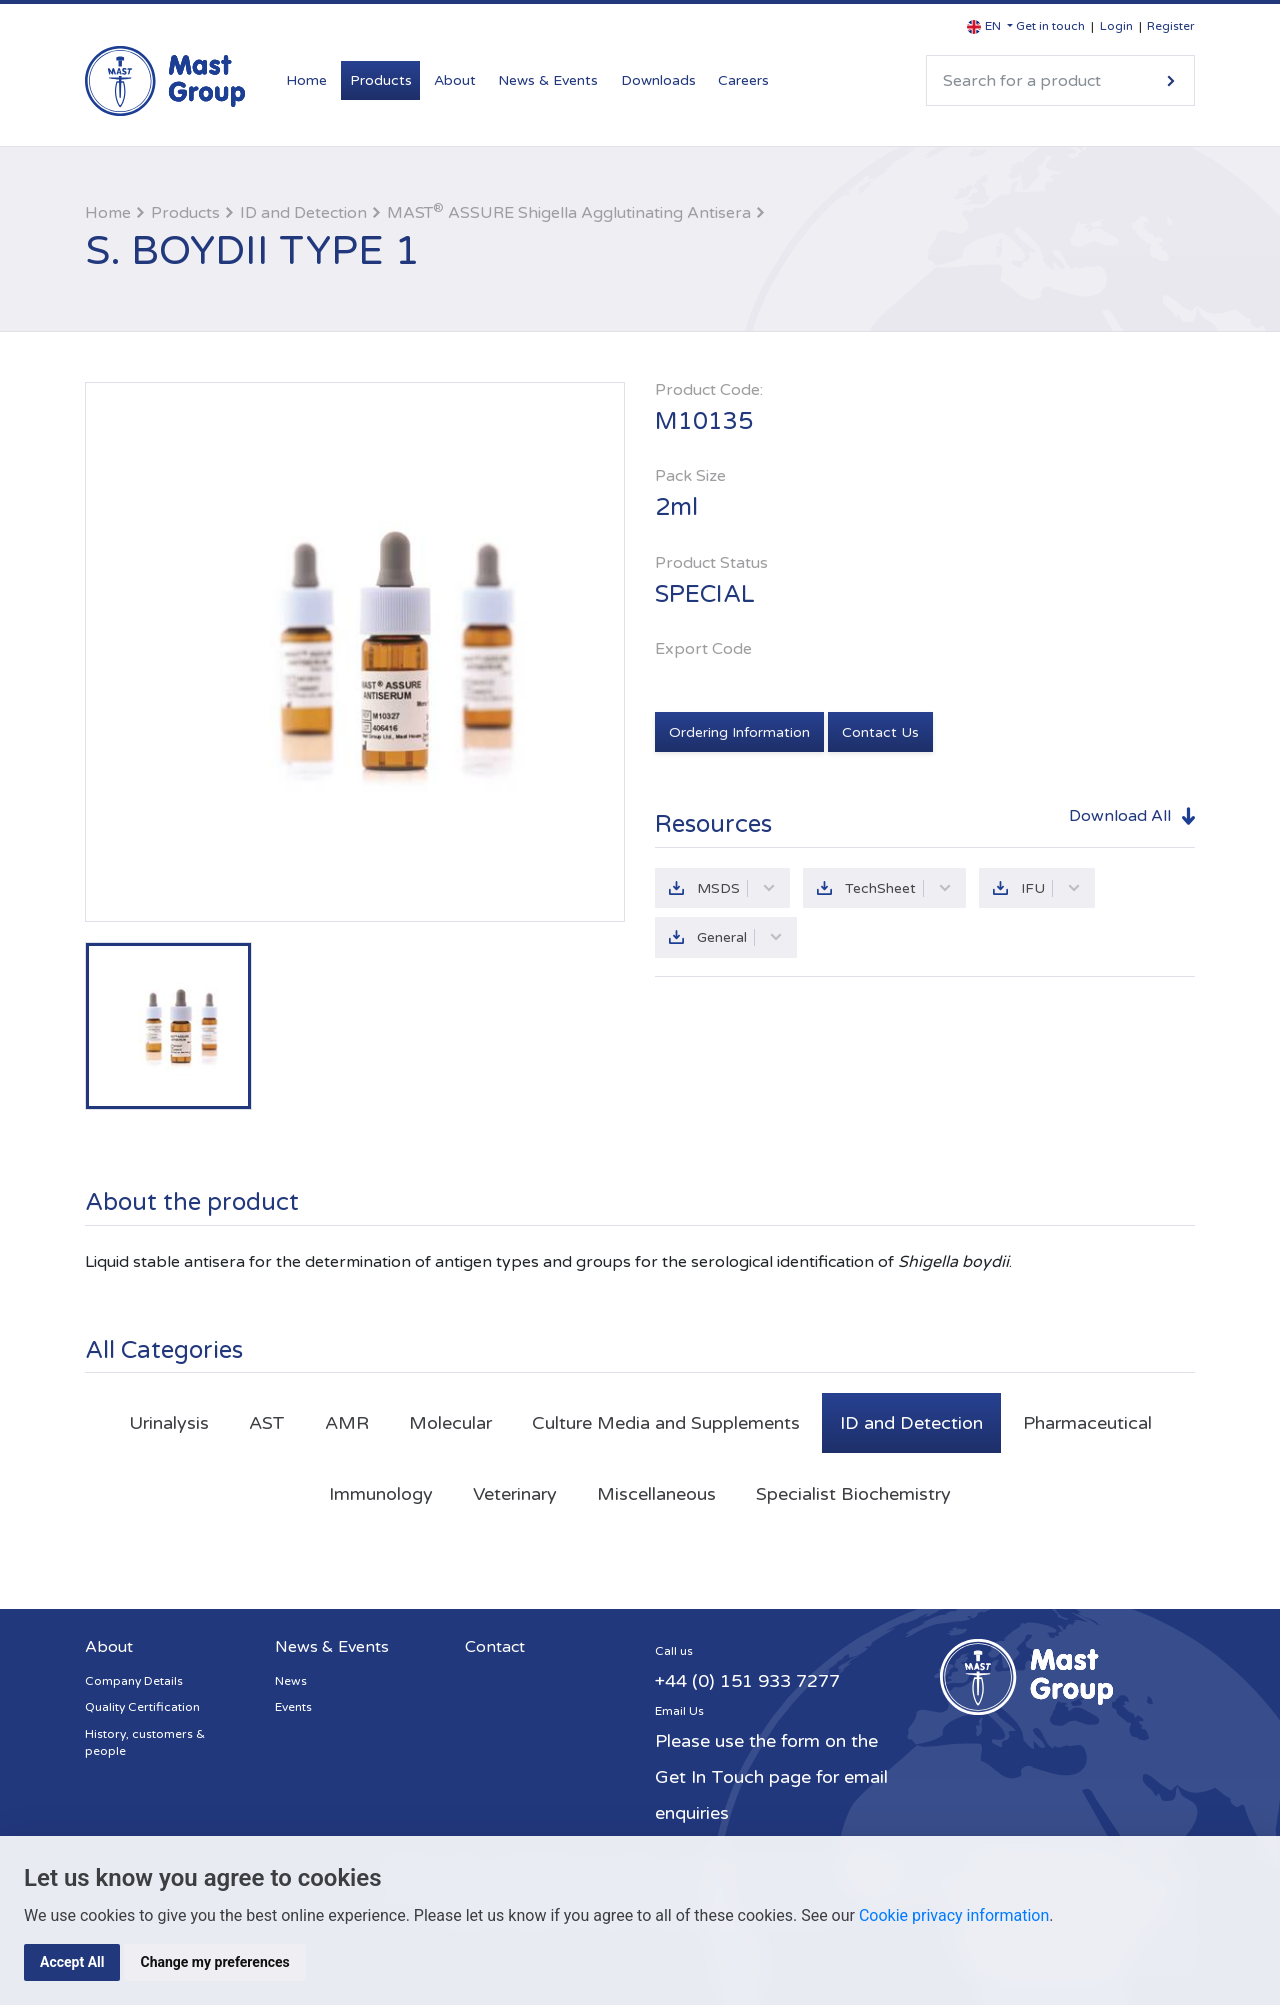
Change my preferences (214, 1962)
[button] (990, 26)
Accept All (72, 1962)
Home (306, 80)
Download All (1120, 816)
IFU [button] (1051, 888)
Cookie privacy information (954, 1915)
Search (1171, 80)
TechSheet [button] (898, 888)
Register (1171, 26)
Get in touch (1050, 26)
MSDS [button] (736, 888)
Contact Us (880, 732)
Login (1116, 26)
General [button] (740, 937)
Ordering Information (739, 732)
